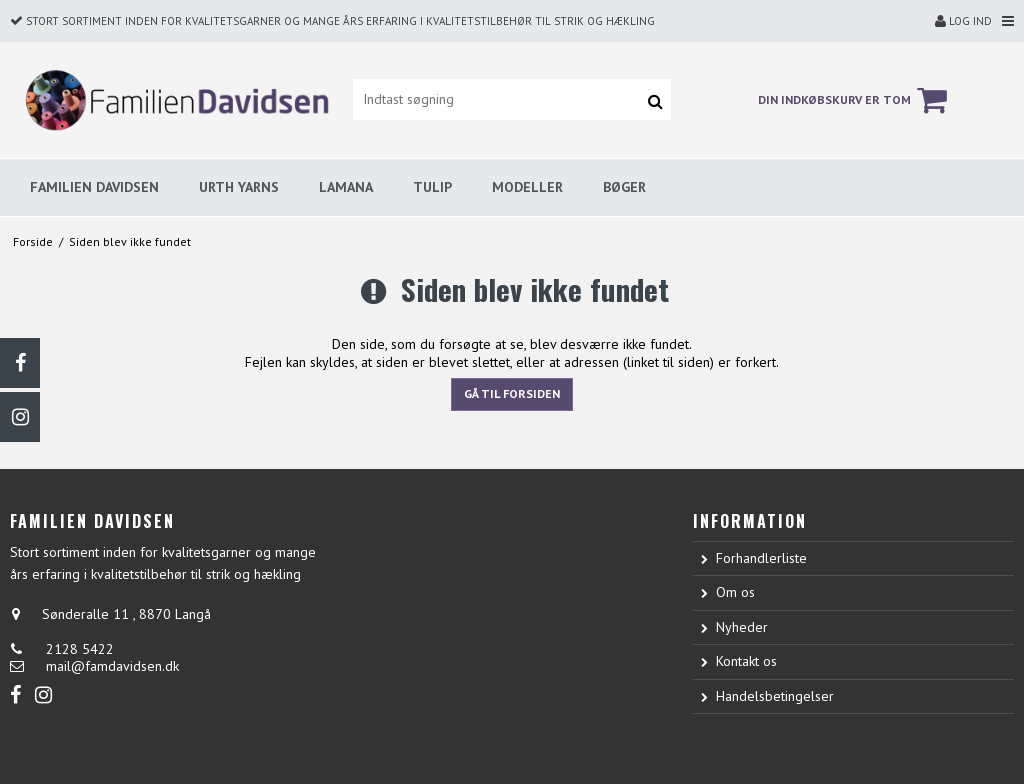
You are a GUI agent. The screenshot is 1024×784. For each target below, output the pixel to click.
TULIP (432, 187)
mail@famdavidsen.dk (112, 666)
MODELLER (527, 187)
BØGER (624, 187)
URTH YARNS (239, 187)
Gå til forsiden (512, 393)
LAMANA (346, 187)
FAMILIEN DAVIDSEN (94, 187)
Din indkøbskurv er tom (855, 100)
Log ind (963, 21)
